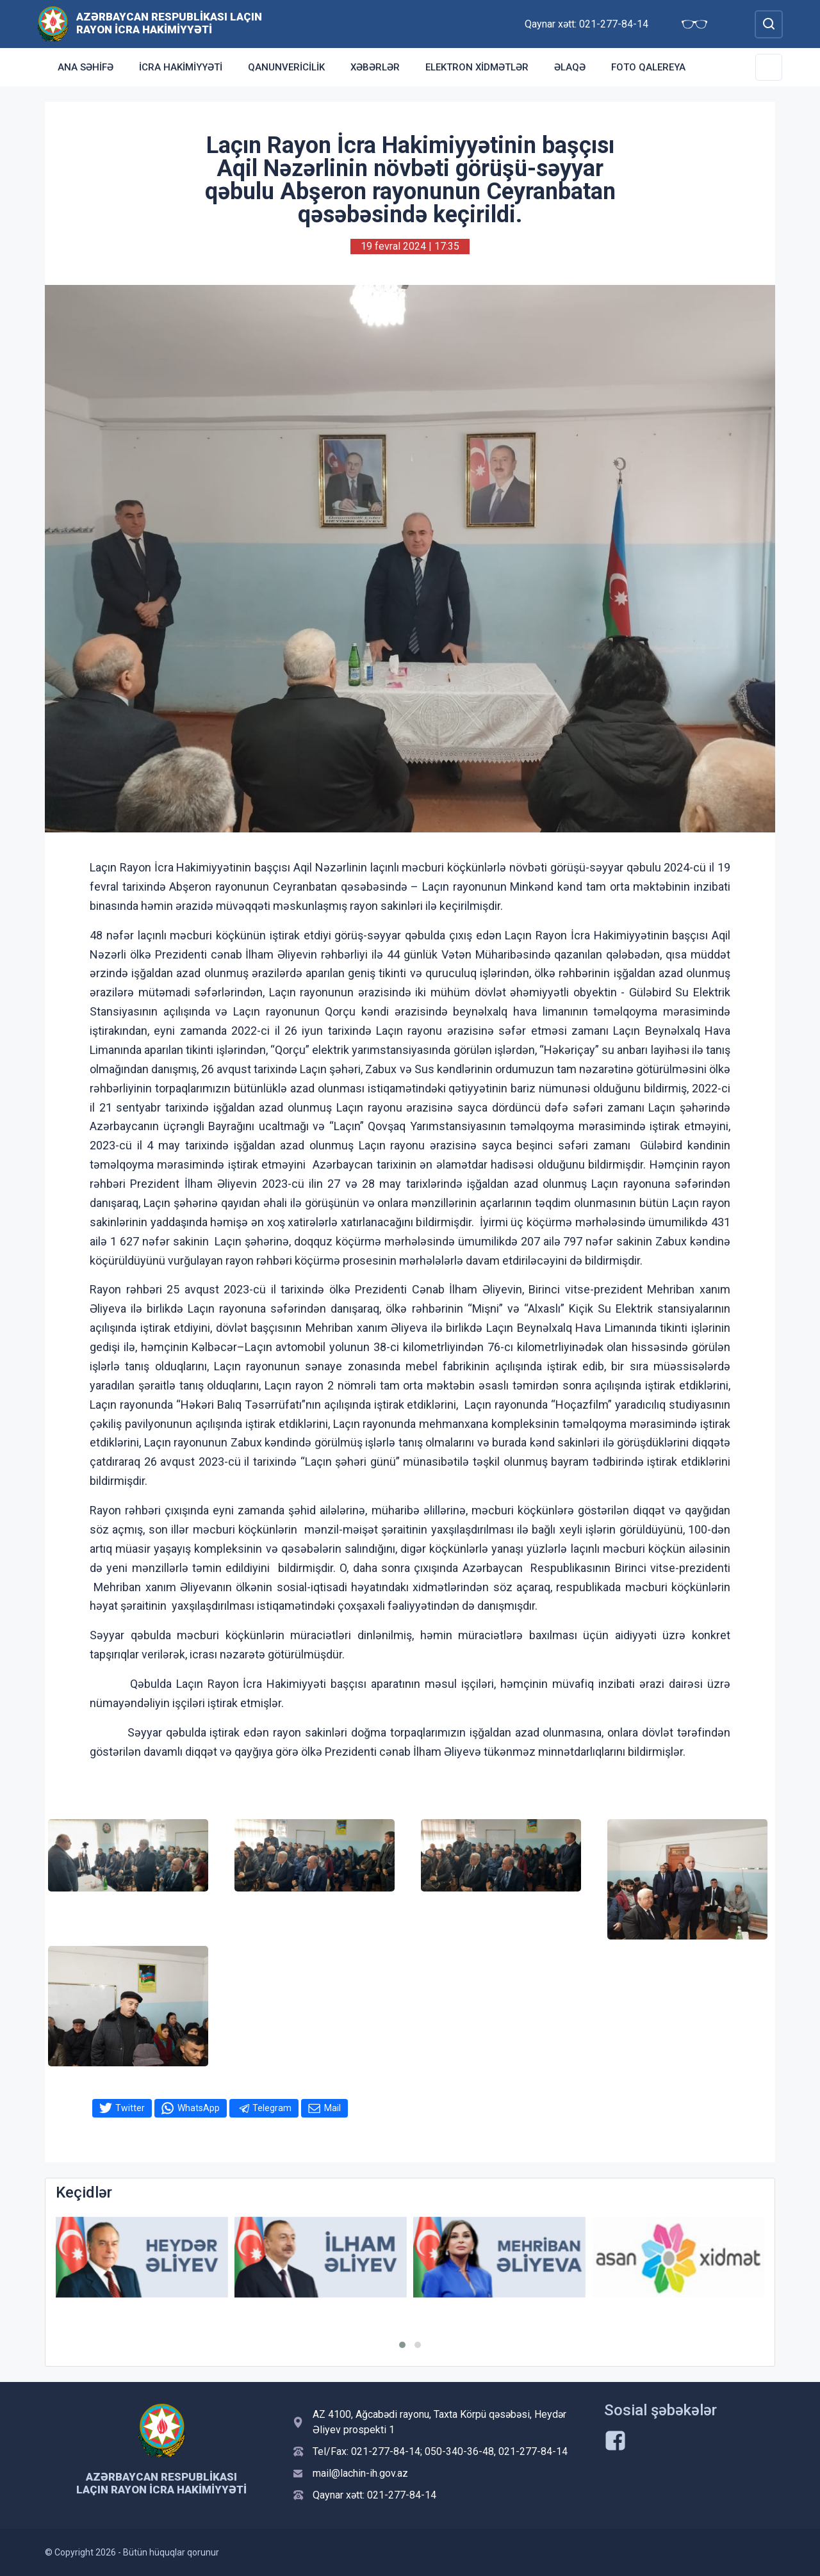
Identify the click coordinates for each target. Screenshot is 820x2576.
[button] (402, 2344)
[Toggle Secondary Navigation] (769, 67)
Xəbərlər (375, 67)
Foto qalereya (648, 67)
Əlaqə (570, 67)
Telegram (271, 2108)
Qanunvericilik (286, 67)
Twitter (130, 2108)
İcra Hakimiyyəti (180, 67)
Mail (332, 2108)
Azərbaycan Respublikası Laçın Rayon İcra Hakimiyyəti (169, 23)
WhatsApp (198, 2108)
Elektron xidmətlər (477, 67)
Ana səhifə (85, 67)
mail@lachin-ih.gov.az (360, 2473)
